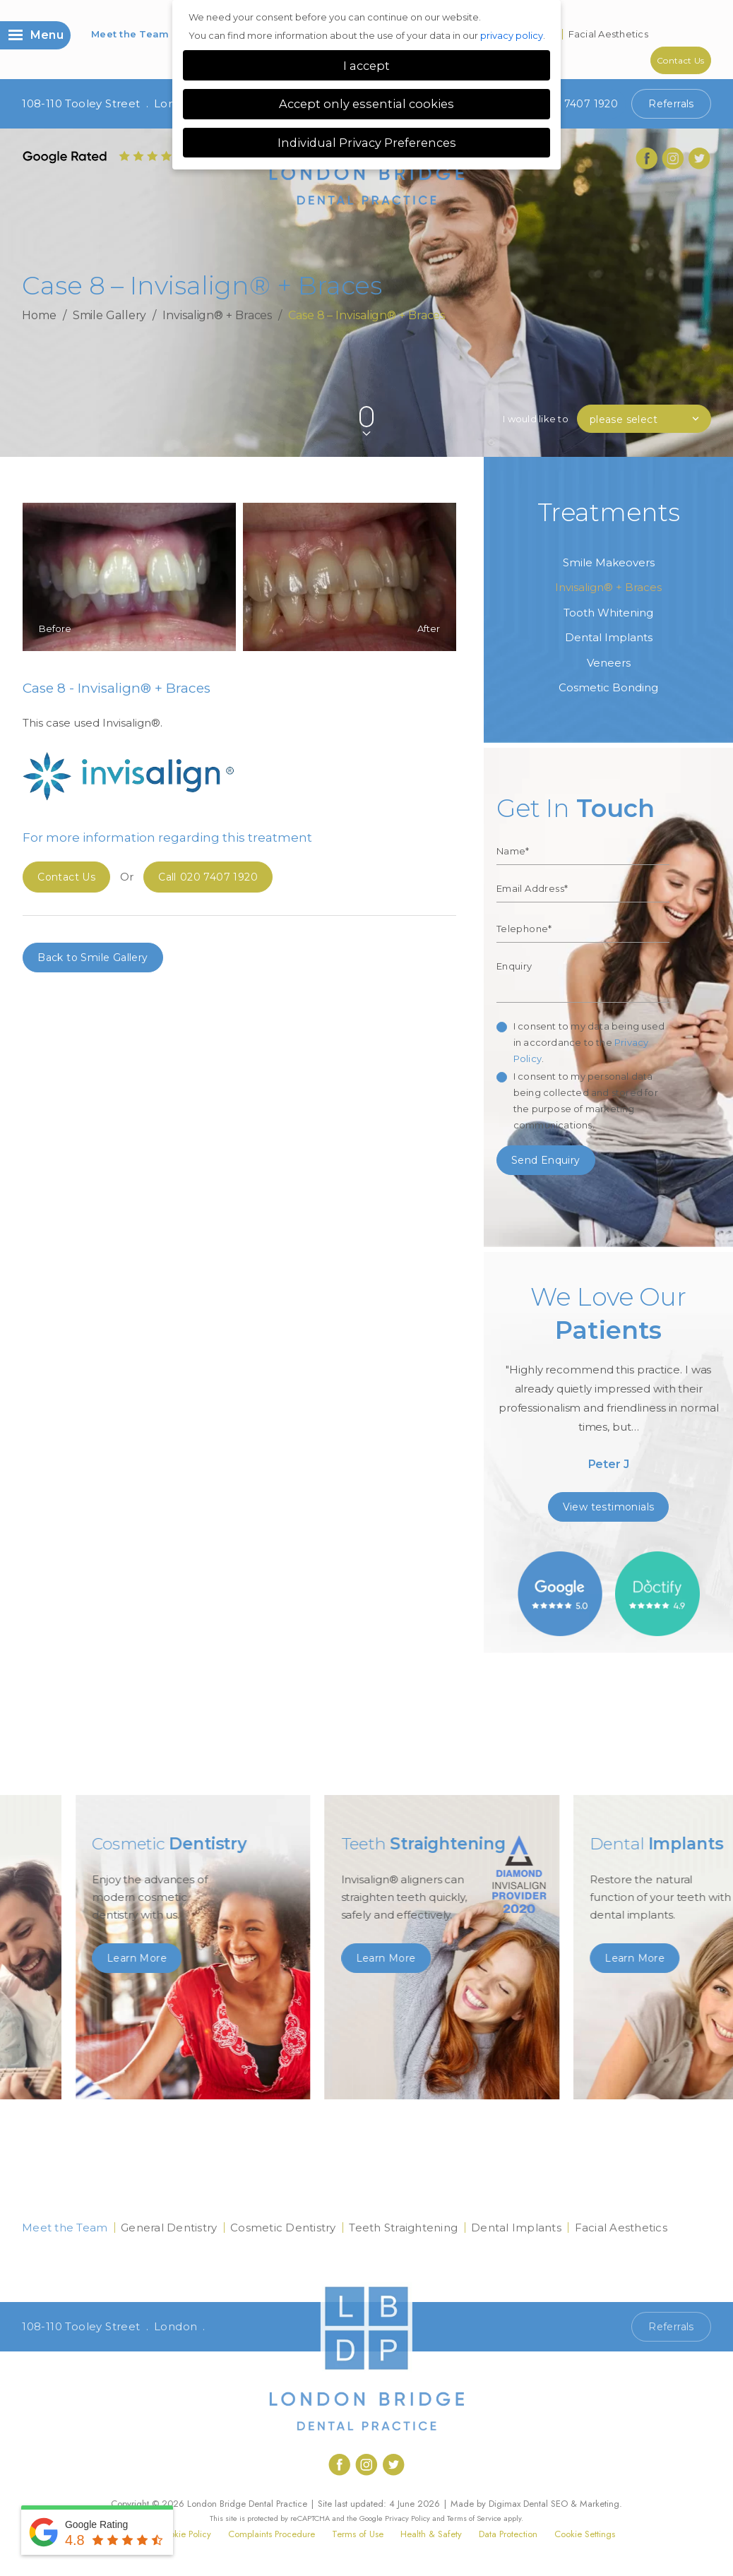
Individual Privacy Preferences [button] (367, 143)
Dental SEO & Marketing (571, 2503)
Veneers (609, 662)
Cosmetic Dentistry (283, 2227)
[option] (608, 1382)
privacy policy (511, 35)
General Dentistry (169, 2227)
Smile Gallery (110, 315)
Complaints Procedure (271, 2534)
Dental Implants (608, 637)
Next (700, 393)
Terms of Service (474, 2518)
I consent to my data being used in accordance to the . (589, 1042)
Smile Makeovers (609, 562)
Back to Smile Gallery (92, 957)
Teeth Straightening (403, 2227)
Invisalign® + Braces (217, 315)
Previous (666, 393)
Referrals (671, 103)
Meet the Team (130, 34)
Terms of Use (357, 2534)
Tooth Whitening (608, 612)
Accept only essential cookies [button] (366, 104)
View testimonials (609, 1507)
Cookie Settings (584, 2534)
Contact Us (681, 60)
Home (39, 315)
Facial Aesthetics (608, 34)
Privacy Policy (407, 2518)
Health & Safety (431, 2534)
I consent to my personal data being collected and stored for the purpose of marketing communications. (585, 1101)
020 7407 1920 (568, 103)
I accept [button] (366, 66)
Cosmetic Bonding (608, 687)
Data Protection (508, 2534)
